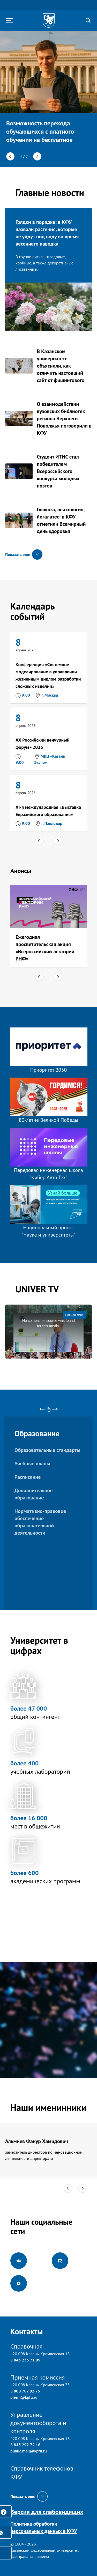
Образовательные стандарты (47, 1450)
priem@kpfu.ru (24, 2397)
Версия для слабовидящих (46, 2512)
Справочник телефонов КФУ (41, 2472)
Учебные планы (32, 1463)
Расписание (27, 1477)
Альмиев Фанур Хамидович (36, 2141)
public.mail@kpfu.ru (28, 2450)
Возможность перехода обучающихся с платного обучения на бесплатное (40, 131)
